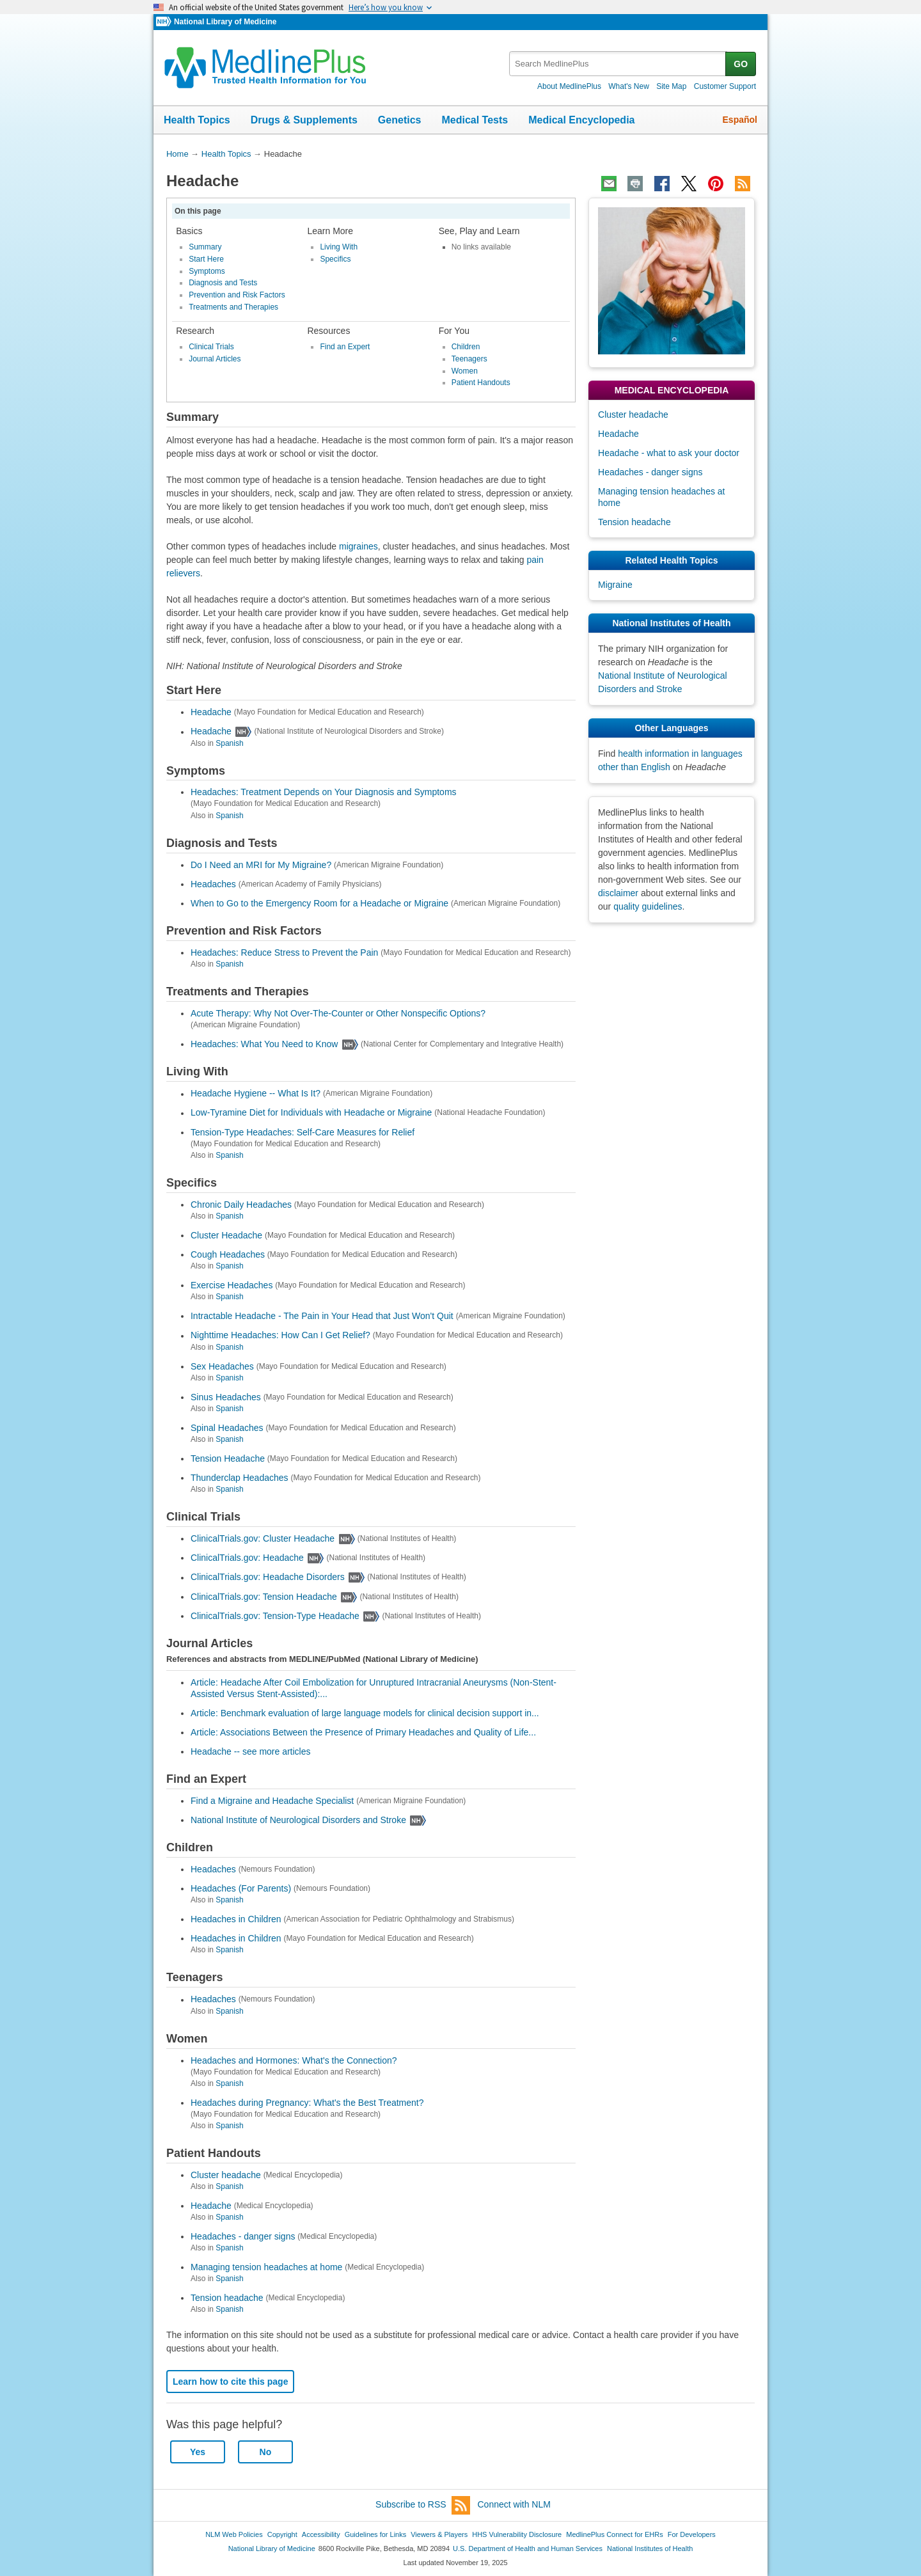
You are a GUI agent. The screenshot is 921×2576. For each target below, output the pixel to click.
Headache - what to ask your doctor (668, 453)
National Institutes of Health (650, 2548)
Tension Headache (228, 1458)
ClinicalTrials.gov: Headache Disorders (268, 1577)
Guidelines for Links (375, 2534)
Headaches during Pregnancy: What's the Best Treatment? (307, 2103)
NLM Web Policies (234, 2534)
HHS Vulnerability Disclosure (517, 2534)
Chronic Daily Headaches (241, 1204)
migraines (358, 546)
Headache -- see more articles (251, 1751)
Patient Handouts (481, 382)
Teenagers (469, 358)
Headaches (213, 884)
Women (465, 371)
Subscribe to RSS (422, 2505)
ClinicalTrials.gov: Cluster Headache (263, 1538)
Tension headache (227, 2298)
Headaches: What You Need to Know (264, 1044)
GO (741, 64)
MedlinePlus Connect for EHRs (614, 2534)
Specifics (335, 259)
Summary (205, 246)
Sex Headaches (222, 1366)
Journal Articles (214, 358)
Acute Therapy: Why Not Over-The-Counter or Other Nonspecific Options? (338, 1013)
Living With (339, 246)
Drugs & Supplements (304, 120)
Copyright (282, 2534)
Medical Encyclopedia (581, 120)
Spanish (229, 743)
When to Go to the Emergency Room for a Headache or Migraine (319, 903)
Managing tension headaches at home (266, 2267)
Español (740, 120)
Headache (211, 712)
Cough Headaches (228, 1254)
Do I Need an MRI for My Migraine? (261, 865)
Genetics (399, 120)
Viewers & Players (439, 2534)
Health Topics (197, 120)
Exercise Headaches (231, 1285)
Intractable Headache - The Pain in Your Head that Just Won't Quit (322, 1316)
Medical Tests (474, 120)
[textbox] (618, 63)
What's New (628, 86)
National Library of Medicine (225, 21)
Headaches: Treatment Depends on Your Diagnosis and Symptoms (324, 792)
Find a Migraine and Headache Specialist (272, 1801)
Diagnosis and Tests (223, 282)
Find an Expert (345, 346)
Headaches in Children (236, 1919)
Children (466, 346)
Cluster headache (226, 2175)
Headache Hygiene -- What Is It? (255, 1094)
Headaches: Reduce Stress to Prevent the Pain (284, 952)
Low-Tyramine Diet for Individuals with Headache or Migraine (311, 1113)
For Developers (692, 2534)
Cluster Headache (226, 1235)
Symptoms (207, 271)
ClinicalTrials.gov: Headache (247, 1558)
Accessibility (321, 2534)
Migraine (615, 585)
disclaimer (618, 893)
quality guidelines (647, 906)
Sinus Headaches (226, 1397)
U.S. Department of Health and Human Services (527, 2548)
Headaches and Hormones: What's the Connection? (294, 2060)
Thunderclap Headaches (239, 1478)
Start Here (206, 259)
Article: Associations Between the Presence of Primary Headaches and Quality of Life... (363, 1732)
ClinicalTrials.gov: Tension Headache (264, 1597)
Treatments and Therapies (233, 307)
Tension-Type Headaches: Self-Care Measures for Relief (302, 1132)
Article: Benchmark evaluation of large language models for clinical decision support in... (365, 1713)
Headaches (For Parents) (241, 1888)
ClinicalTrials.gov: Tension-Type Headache (275, 1616)
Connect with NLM (514, 2504)
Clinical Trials (211, 346)
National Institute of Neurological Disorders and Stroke (298, 1820)
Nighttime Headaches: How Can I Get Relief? (280, 1336)
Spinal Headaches (227, 1428)
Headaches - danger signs (243, 2236)
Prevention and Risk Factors (237, 294)
